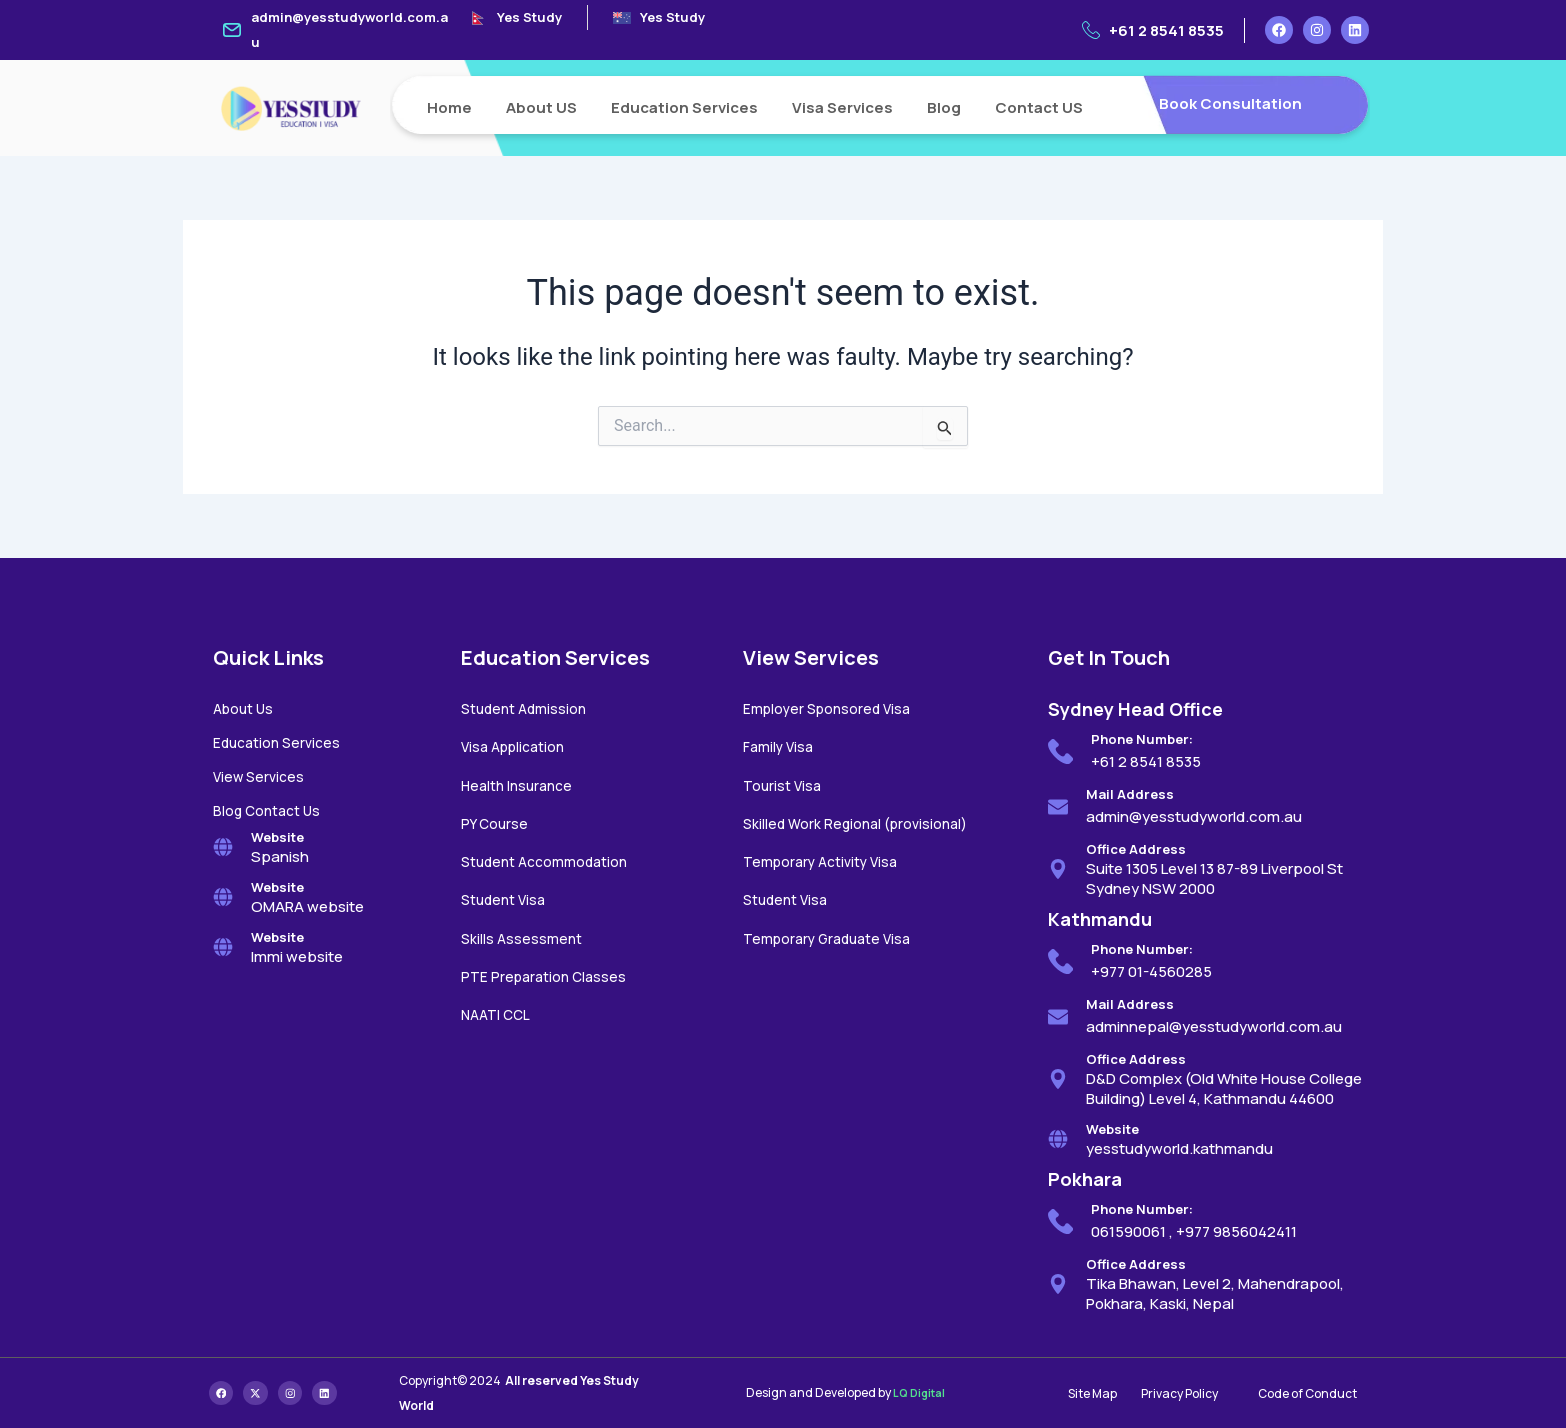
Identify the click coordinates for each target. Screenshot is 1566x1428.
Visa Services (842, 107)
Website (277, 833)
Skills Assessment (523, 932)
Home (449, 107)
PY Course (496, 820)
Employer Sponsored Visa (832, 708)
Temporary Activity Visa (826, 857)
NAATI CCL (499, 1006)
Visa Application (517, 745)
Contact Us (286, 807)
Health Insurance (520, 783)
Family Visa (780, 745)
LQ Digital (921, 1393)
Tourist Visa (784, 783)
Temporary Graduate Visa (833, 932)
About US (541, 107)
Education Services (684, 107)
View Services (261, 774)
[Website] (223, 843)
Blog (944, 107)
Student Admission (527, 708)
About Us (245, 708)
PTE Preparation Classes (547, 969)
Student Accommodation (550, 857)
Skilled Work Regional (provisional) (860, 820)
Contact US (1039, 107)
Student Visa (506, 894)
